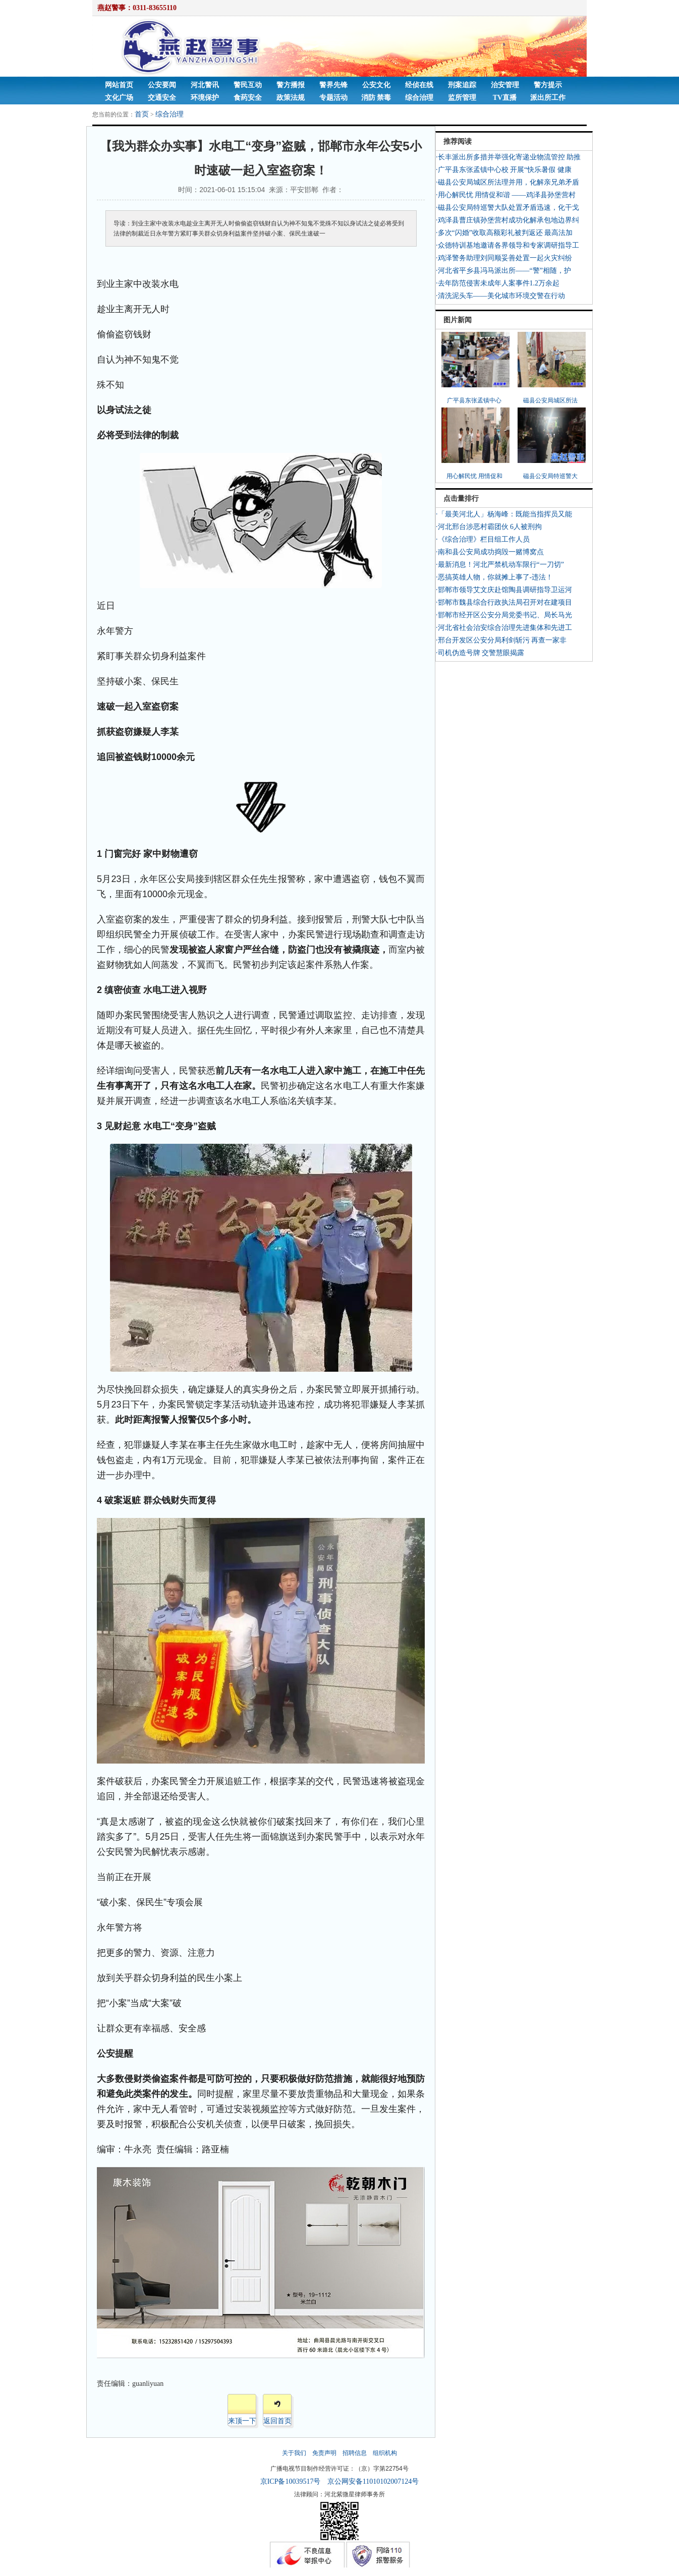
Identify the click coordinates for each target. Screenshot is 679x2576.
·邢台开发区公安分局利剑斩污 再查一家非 (501, 640)
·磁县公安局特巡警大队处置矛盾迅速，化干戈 (507, 207)
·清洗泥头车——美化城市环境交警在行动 (500, 296)
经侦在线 (419, 85)
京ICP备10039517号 (290, 2481)
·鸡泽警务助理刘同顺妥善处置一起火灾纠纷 (504, 258)
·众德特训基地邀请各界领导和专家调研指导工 (507, 245)
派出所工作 (547, 97)
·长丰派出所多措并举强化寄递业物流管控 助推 (508, 157)
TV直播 (505, 97)
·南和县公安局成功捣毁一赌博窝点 (490, 552)
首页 (142, 114)
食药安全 (248, 97)
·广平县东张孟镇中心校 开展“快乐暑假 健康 (504, 169)
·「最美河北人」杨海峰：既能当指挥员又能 (504, 514)
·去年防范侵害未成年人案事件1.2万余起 (497, 283)
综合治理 (419, 97)
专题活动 (333, 97)
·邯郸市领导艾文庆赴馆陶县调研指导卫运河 (504, 590)
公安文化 (376, 85)
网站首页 (119, 85)
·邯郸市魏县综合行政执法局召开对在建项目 (504, 602)
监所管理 (462, 97)
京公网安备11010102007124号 (373, 2481)
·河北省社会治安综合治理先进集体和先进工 (504, 627)
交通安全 (162, 97)
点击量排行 (461, 498)
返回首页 (277, 2421)
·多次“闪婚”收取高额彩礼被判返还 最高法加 (504, 233)
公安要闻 (162, 85)
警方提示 (548, 85)
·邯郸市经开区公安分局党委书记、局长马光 (504, 615)
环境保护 (205, 97)
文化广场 (119, 97)
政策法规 (290, 97)
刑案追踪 (462, 85)
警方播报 (290, 85)
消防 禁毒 (376, 97)
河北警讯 (205, 85)
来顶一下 (242, 2421)
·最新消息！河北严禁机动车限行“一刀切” (500, 564)
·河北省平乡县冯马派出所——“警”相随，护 (503, 270)
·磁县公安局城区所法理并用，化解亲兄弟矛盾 (507, 182)
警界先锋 (333, 85)
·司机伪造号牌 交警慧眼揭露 (480, 653)
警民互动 (248, 85)
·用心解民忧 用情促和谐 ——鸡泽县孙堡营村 (506, 195)
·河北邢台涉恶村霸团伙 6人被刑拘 (489, 527)
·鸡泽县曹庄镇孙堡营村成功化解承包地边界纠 (507, 220)
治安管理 (505, 85)
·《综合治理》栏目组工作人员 (483, 539)
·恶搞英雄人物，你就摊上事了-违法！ (494, 577)
